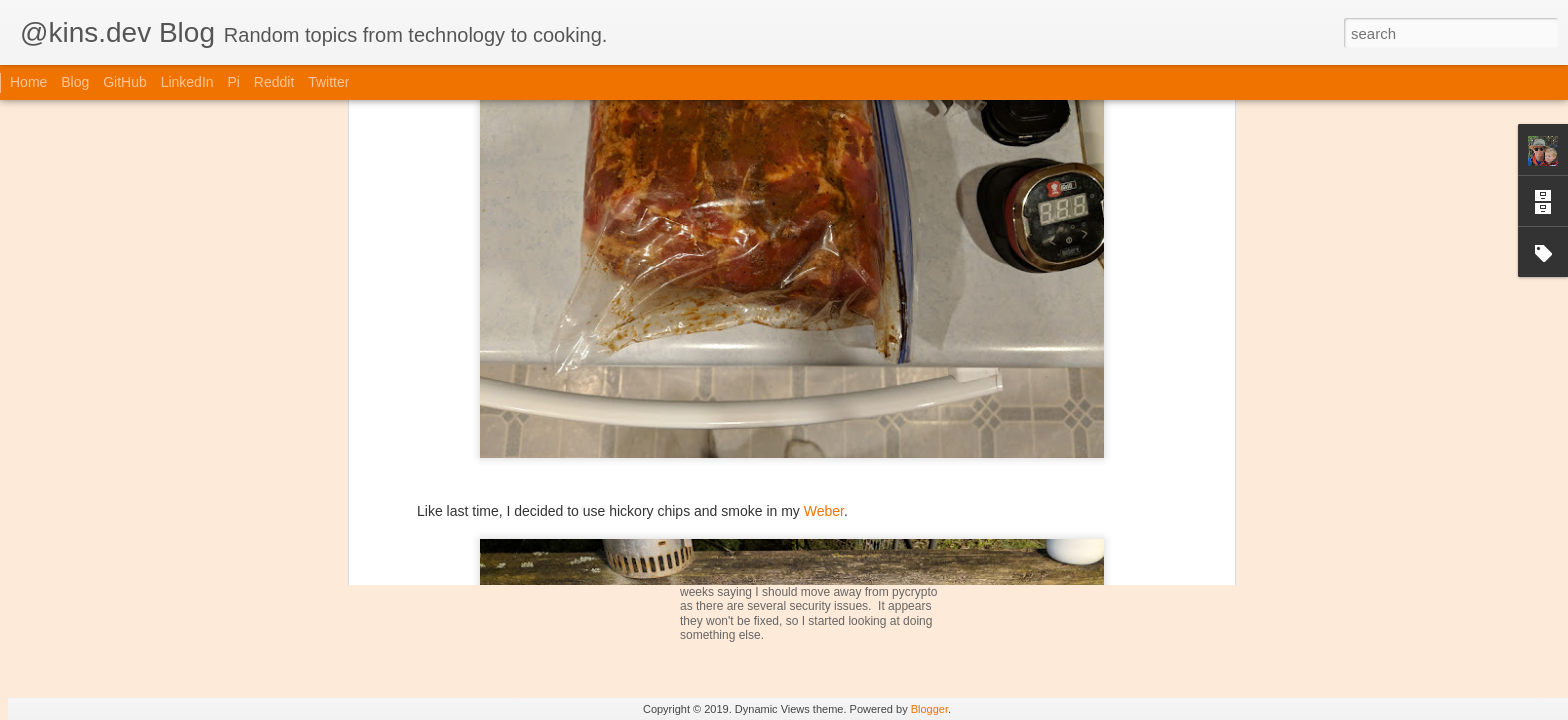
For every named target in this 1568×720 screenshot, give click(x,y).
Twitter (328, 82)
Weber (824, 284)
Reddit (274, 82)
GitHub (125, 82)
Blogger (929, 709)
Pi (233, 82)
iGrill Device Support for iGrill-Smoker (829, 498)
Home (28, 82)
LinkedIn (187, 82)
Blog (75, 82)
